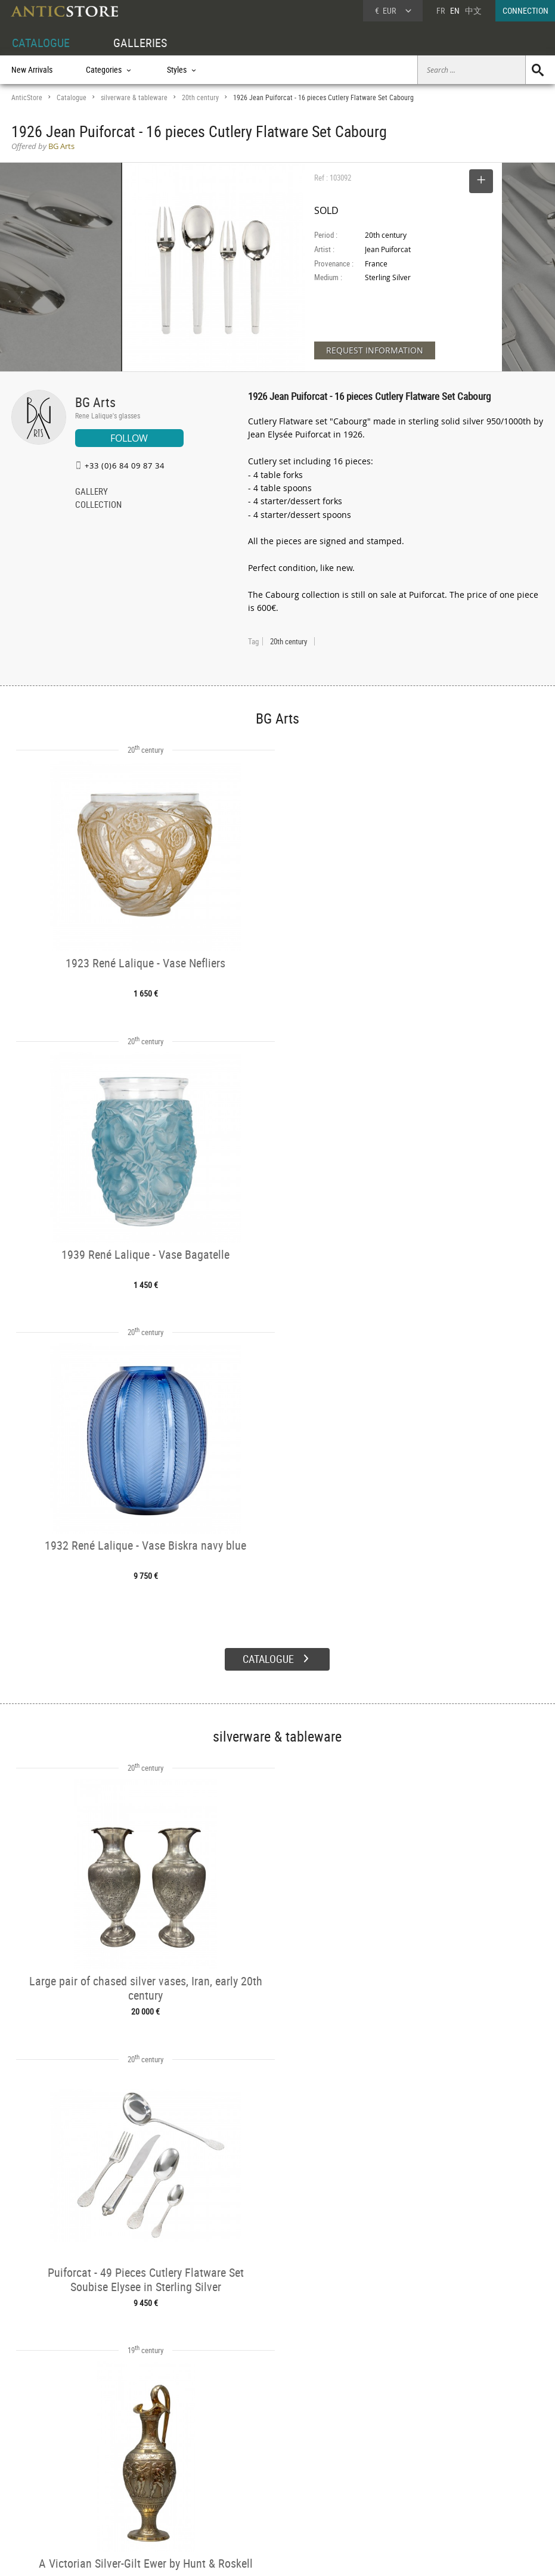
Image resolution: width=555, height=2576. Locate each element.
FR (440, 10)
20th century (200, 97)
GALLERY (91, 492)
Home (441, 2468)
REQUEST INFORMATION (374, 350)
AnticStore (26, 97)
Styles (133, 2477)
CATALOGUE (41, 43)
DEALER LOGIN (61, 2469)
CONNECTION (525, 10)
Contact (444, 2480)
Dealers (248, 2463)
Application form (47, 2489)
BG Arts (95, 402)
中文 (473, 10)
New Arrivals (31, 69)
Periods (135, 2490)
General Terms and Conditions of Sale (301, 2555)
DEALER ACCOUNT (42, 2449)
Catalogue (71, 97)
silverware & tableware (134, 97)
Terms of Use (217, 2555)
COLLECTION (98, 505)
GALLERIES (140, 43)
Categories (140, 2463)
